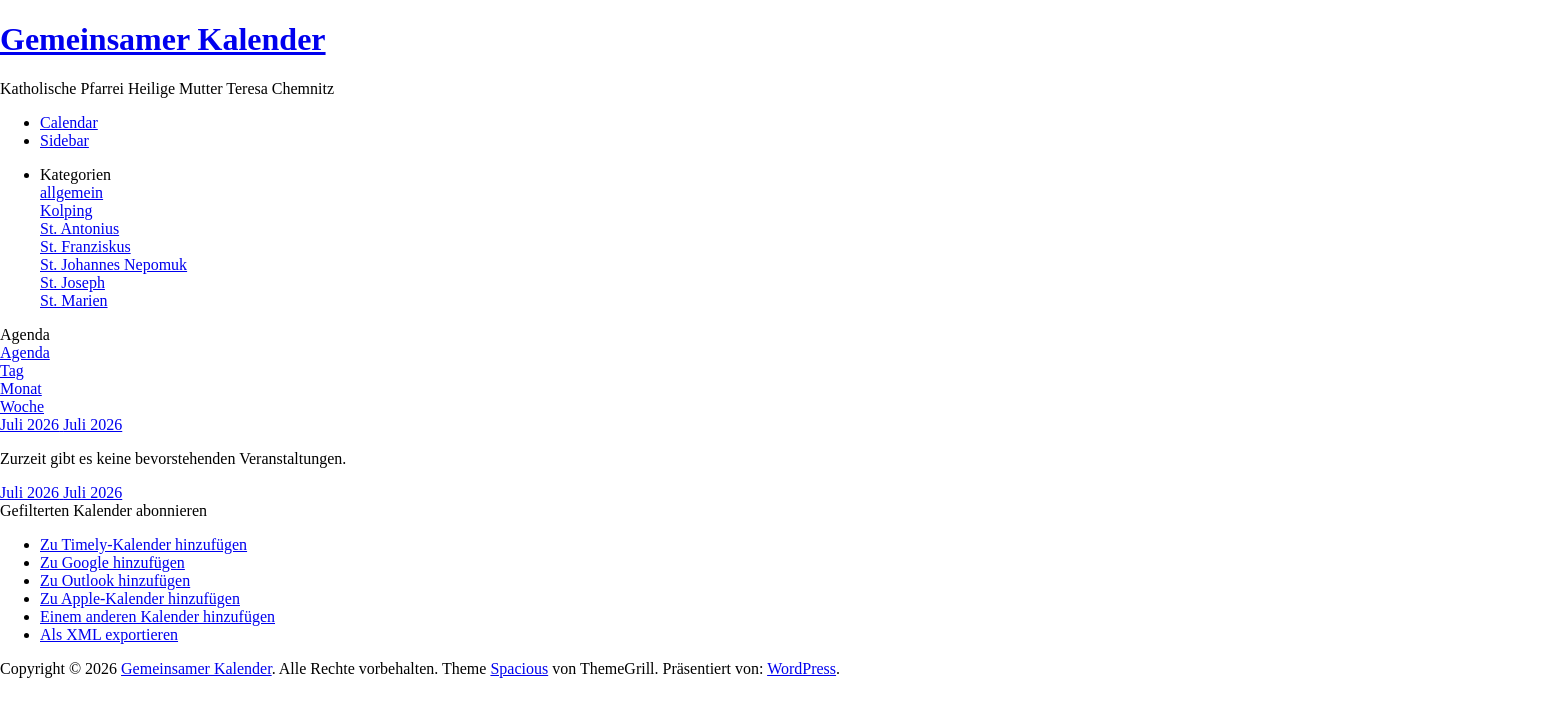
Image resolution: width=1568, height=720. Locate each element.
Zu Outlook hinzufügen (115, 580)
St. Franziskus (85, 246)
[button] (103, 510)
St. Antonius (79, 228)
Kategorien (75, 174)
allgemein (71, 192)
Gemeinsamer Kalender (163, 39)
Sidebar (64, 140)
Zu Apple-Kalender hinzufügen (140, 598)
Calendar (69, 122)
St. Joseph (72, 282)
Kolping (66, 210)
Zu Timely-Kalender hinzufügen (143, 544)
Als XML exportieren (109, 634)
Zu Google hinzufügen (112, 562)
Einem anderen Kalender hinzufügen (157, 616)
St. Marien (74, 300)
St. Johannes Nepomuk (113, 264)
